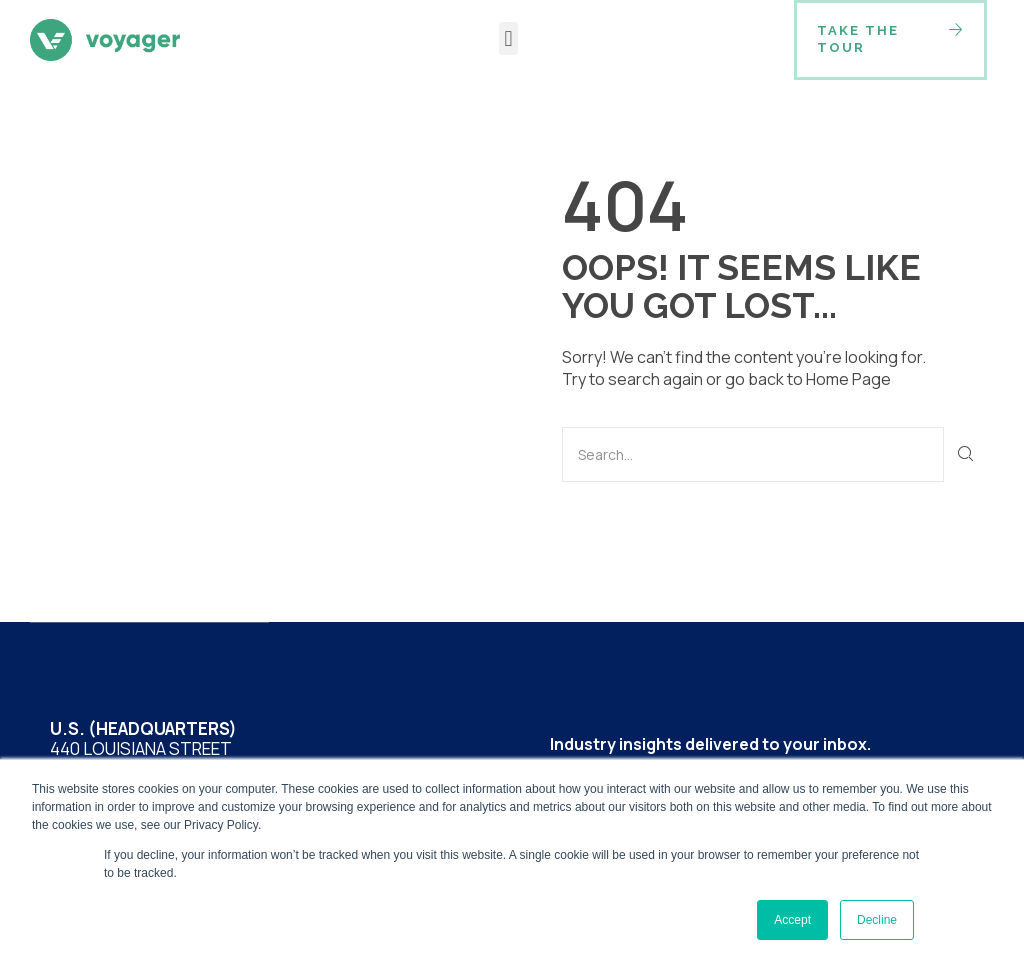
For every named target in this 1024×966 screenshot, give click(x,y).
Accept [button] (792, 920)
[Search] (966, 454)
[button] (508, 38)
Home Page (848, 379)
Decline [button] (877, 920)
